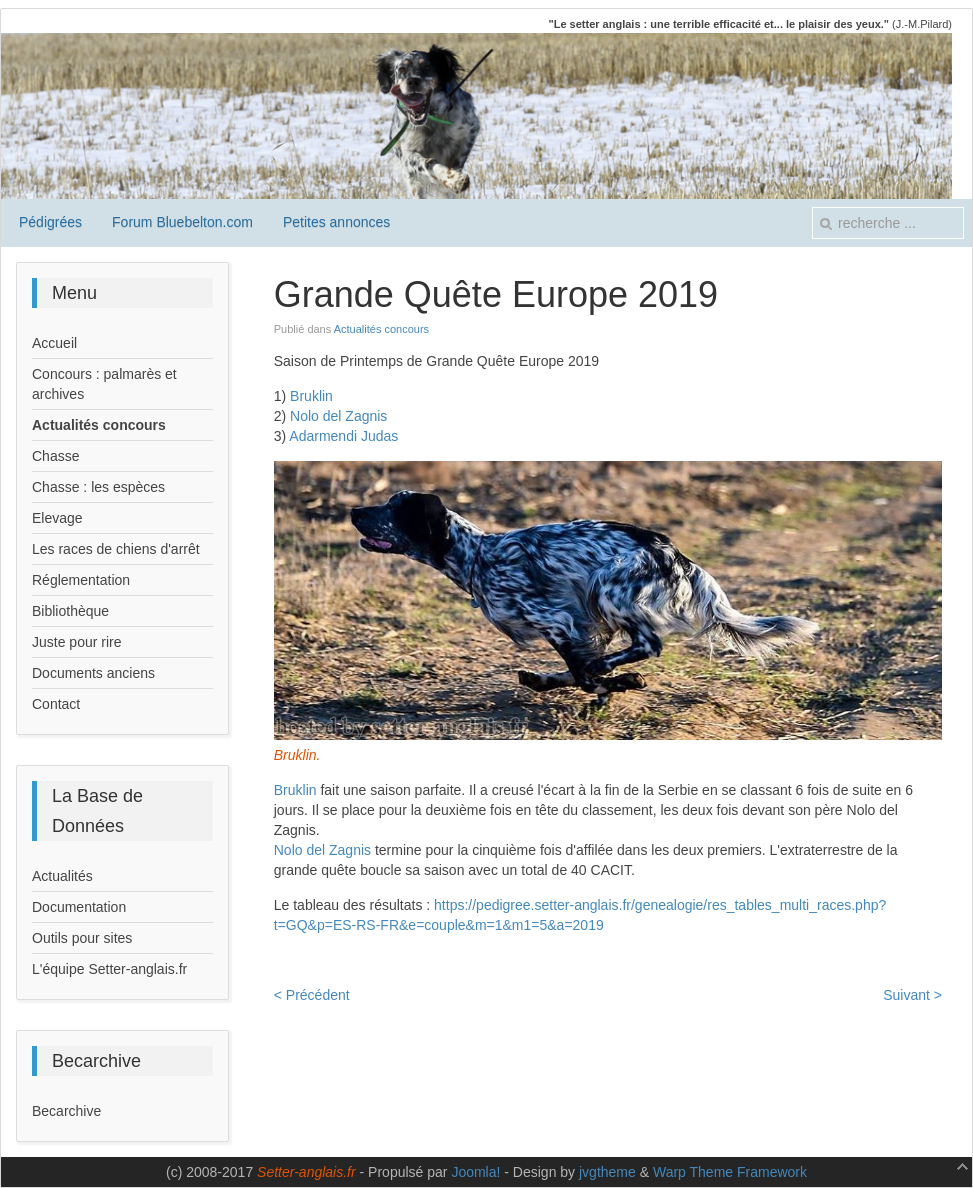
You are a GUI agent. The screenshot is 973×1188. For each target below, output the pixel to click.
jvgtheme (607, 1172)
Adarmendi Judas (343, 436)
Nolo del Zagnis (338, 416)
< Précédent (312, 995)
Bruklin (311, 396)
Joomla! (475, 1172)
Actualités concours (381, 329)
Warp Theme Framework (730, 1172)
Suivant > (912, 995)
